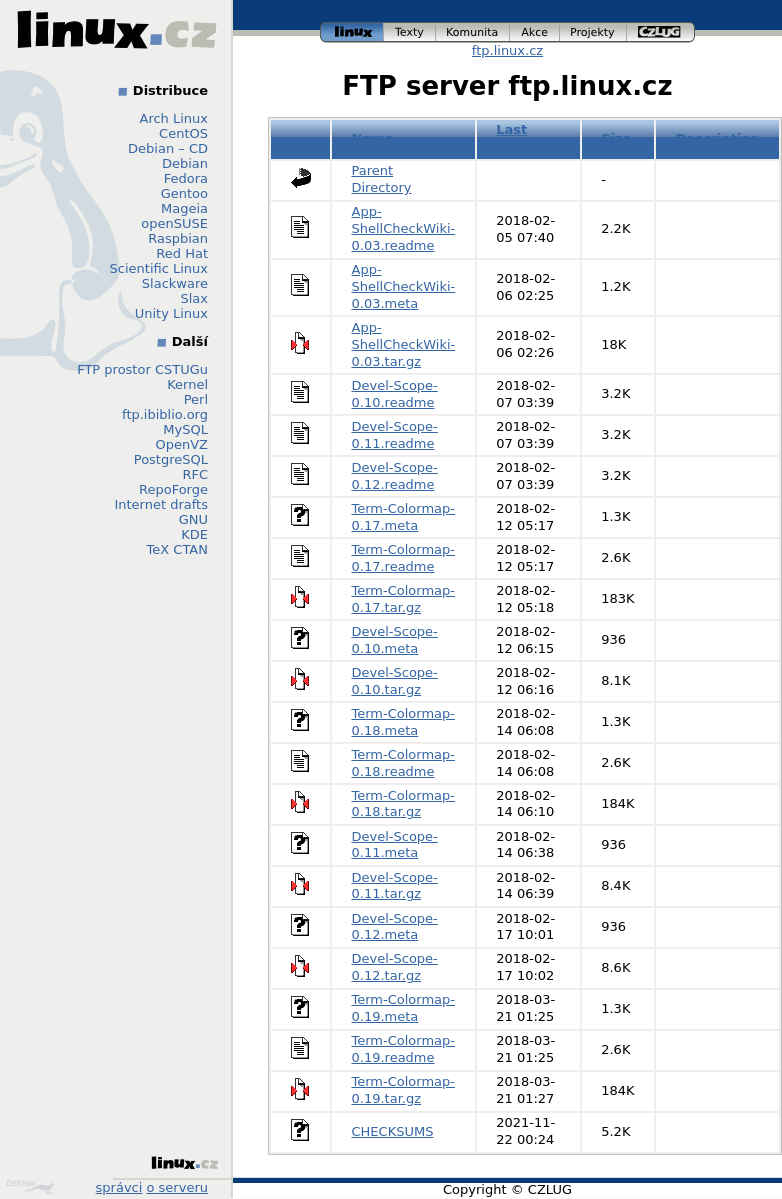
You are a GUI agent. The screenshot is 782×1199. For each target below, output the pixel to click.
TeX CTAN (177, 549)
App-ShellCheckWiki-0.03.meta (404, 286)
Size (616, 138)
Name (373, 138)
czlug (661, 32)
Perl (196, 399)
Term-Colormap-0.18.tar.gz (404, 804)
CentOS (183, 133)
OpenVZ (181, 444)
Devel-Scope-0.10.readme (395, 394)
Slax (194, 298)
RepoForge (173, 489)
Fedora (186, 178)
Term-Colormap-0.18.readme (404, 763)
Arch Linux (174, 118)
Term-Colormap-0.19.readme (404, 1049)
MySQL (185, 429)
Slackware (175, 283)
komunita (473, 32)
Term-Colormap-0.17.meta (404, 517)
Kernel (187, 384)
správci (119, 1187)
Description (718, 138)
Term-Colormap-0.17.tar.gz (404, 599)
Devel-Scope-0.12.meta (395, 927)
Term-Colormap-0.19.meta (404, 1008)
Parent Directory (382, 179)
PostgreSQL (171, 459)
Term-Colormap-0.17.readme (404, 558)
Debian (185, 163)
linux (352, 32)
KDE (194, 534)
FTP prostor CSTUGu (142, 369)
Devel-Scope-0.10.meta (395, 640)
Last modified (528, 138)
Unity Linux (171, 313)
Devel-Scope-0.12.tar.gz (395, 967)
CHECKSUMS (393, 1131)
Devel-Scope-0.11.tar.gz (395, 886)
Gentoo (184, 193)
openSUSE (174, 223)
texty (410, 32)
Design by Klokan (30, 1187)
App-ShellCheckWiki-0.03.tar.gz (404, 344)
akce (535, 32)
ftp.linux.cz (507, 50)
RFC (195, 474)
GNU (193, 519)
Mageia (184, 208)
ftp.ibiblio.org (165, 414)
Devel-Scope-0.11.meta (395, 845)
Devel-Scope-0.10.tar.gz (395, 681)
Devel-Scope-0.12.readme (395, 476)
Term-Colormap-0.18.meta (404, 722)
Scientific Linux (159, 268)
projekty (593, 32)
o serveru (177, 1187)
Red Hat (182, 253)
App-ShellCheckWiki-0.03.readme (404, 228)
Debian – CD (168, 148)
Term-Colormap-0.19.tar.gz (404, 1090)
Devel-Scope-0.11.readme (395, 435)
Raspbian (178, 238)
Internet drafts (161, 504)
